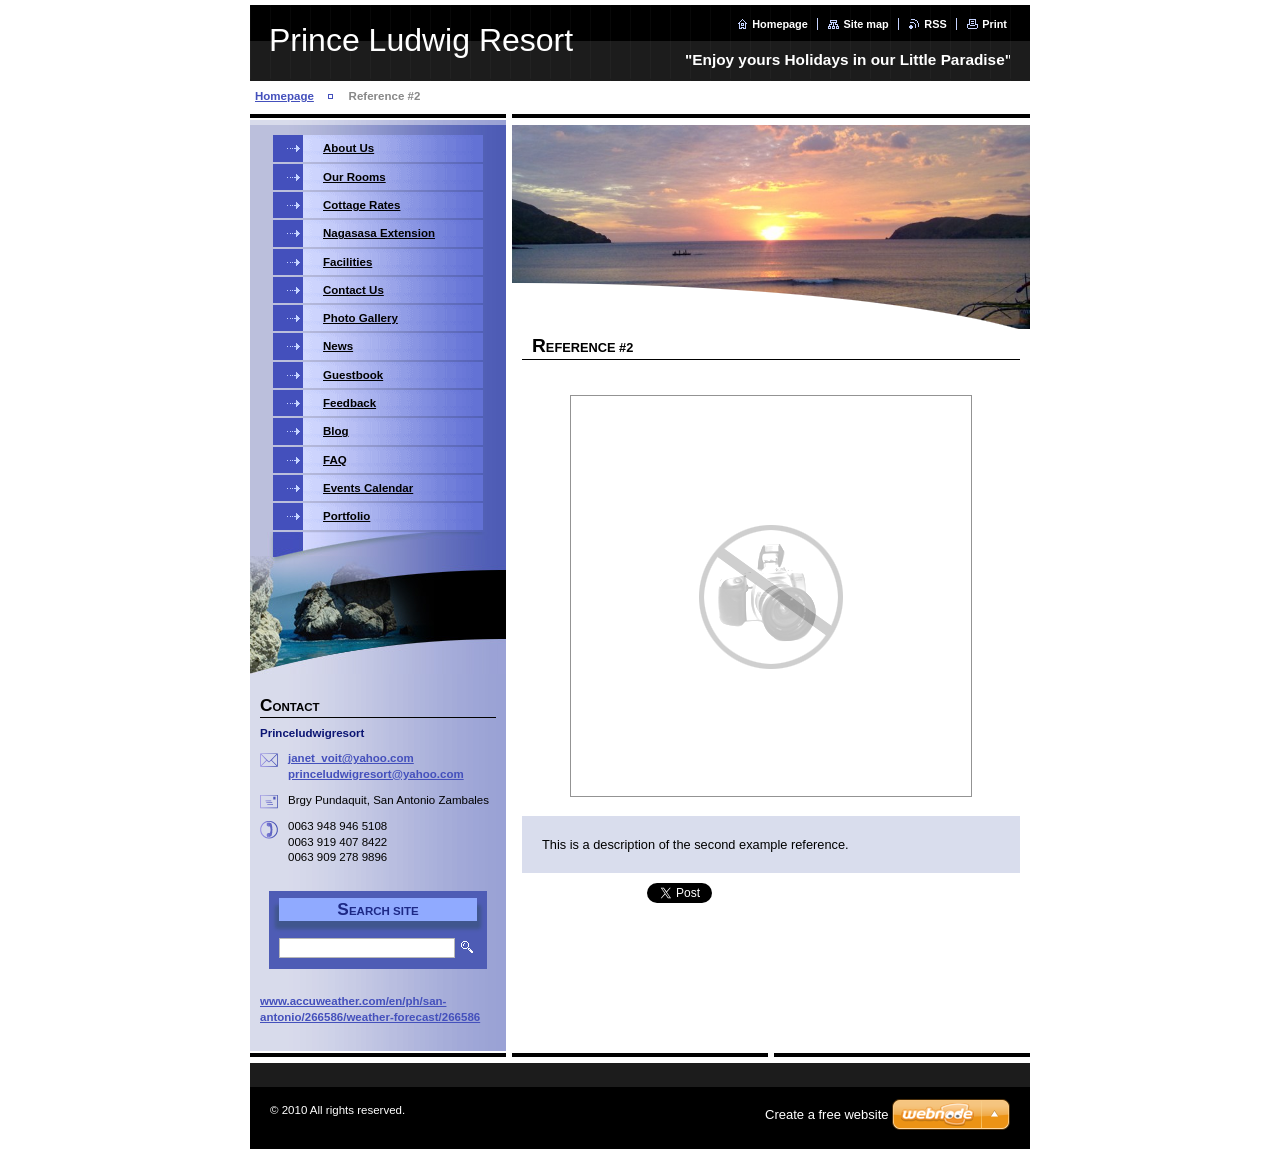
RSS (935, 24)
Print (994, 24)
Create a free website (827, 1114)
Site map (865, 24)
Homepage (780, 24)
